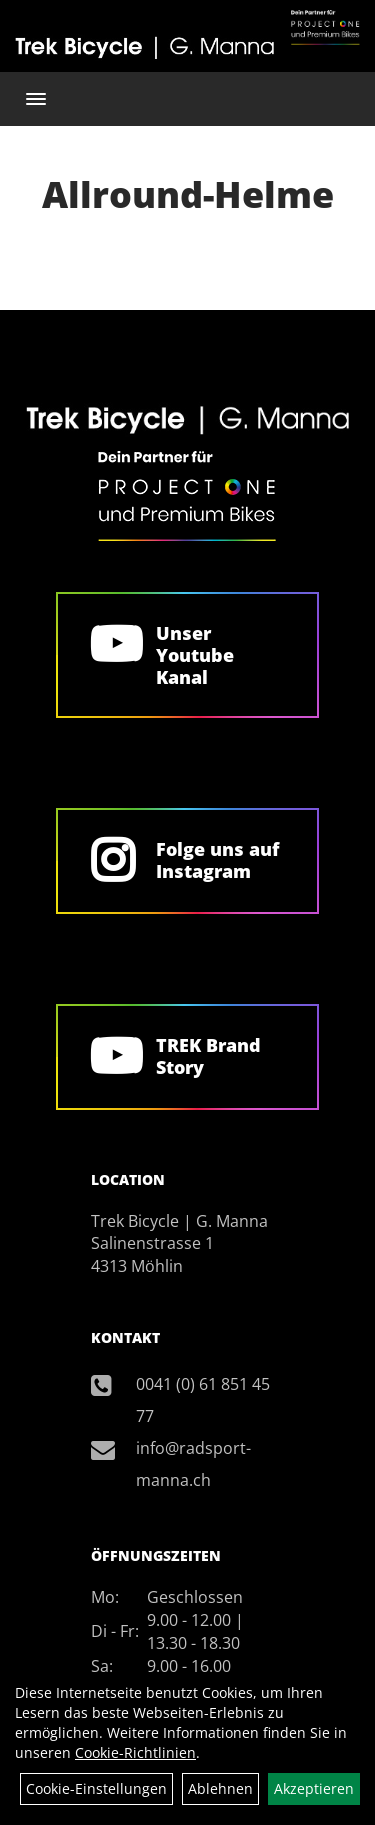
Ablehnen (220, 1788)
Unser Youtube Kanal (195, 655)
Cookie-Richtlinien (135, 1752)
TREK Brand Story (208, 1056)
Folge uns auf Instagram (217, 860)
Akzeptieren (314, 1788)
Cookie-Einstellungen (96, 1788)
